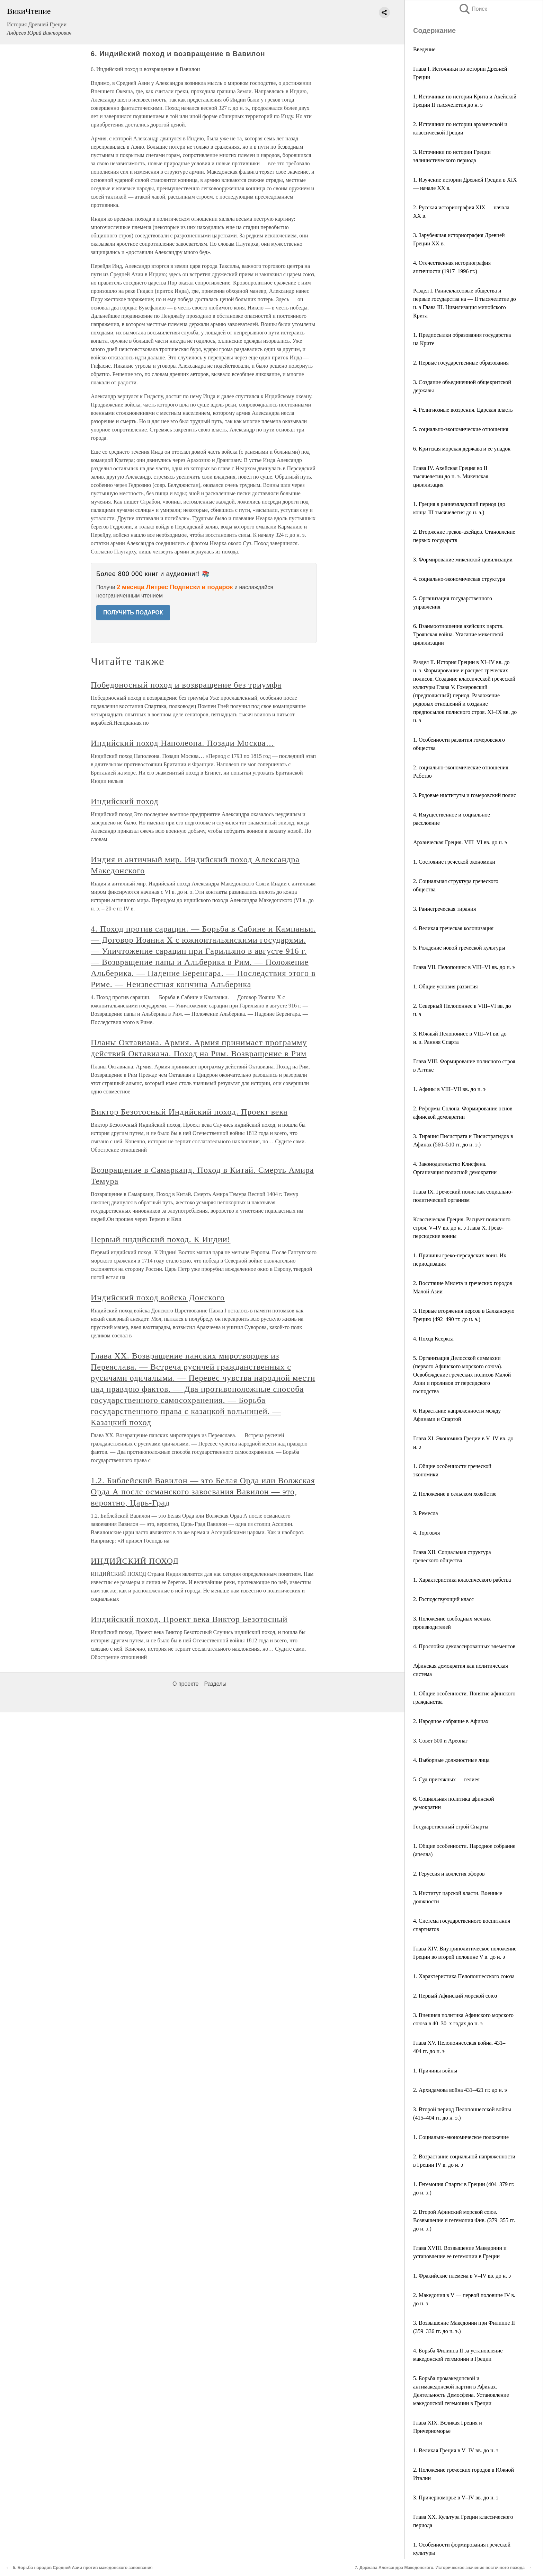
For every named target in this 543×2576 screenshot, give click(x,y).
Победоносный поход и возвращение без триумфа (186, 684)
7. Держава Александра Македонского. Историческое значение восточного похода (440, 2567)
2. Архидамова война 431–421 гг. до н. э (460, 2090)
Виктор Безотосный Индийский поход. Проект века (189, 1111)
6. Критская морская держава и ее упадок (461, 449)
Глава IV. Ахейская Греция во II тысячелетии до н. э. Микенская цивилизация (450, 476)
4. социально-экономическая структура (459, 579)
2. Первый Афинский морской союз (455, 1996)
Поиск (473, 9)
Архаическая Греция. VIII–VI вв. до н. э (460, 842)
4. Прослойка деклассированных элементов (464, 1646)
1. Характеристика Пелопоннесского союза (464, 1976)
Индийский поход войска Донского (158, 1297)
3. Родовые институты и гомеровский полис (464, 795)
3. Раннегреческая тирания (444, 909)
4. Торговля (426, 1533)
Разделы (215, 1684)
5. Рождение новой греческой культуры (459, 948)
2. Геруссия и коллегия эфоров (449, 1874)
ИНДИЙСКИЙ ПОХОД (135, 1560)
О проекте (185, 1684)
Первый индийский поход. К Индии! (161, 1239)
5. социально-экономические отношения (460, 429)
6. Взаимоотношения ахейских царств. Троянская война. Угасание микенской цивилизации (458, 634)
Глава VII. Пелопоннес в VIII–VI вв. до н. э (464, 967)
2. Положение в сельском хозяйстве (455, 1494)
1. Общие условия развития (445, 986)
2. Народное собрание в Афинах (451, 1721)
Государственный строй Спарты (450, 1827)
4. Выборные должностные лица (451, 1760)
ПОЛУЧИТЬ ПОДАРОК (133, 612)
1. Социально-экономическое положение (461, 2137)
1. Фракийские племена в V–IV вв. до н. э (462, 2276)
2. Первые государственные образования (461, 363)
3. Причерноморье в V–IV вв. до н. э (455, 2497)
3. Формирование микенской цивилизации (463, 559)
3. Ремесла (425, 1513)
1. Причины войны (435, 2070)
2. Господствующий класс (443, 1599)
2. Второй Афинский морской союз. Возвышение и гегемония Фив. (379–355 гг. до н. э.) (464, 2220)
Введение (424, 49)
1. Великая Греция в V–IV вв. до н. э (456, 2450)
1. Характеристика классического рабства (462, 1580)
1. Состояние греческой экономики (454, 862)
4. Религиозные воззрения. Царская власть (463, 410)
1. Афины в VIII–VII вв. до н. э (449, 1089)
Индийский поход (124, 801)
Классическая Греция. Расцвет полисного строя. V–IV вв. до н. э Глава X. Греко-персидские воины (461, 1227)
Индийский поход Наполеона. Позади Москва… (182, 743)
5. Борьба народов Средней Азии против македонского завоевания (83, 2567)
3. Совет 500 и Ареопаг (440, 1741)
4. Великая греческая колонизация (453, 928)
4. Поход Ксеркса (433, 1339)
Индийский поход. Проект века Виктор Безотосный (189, 1619)
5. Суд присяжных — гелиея (446, 1779)
